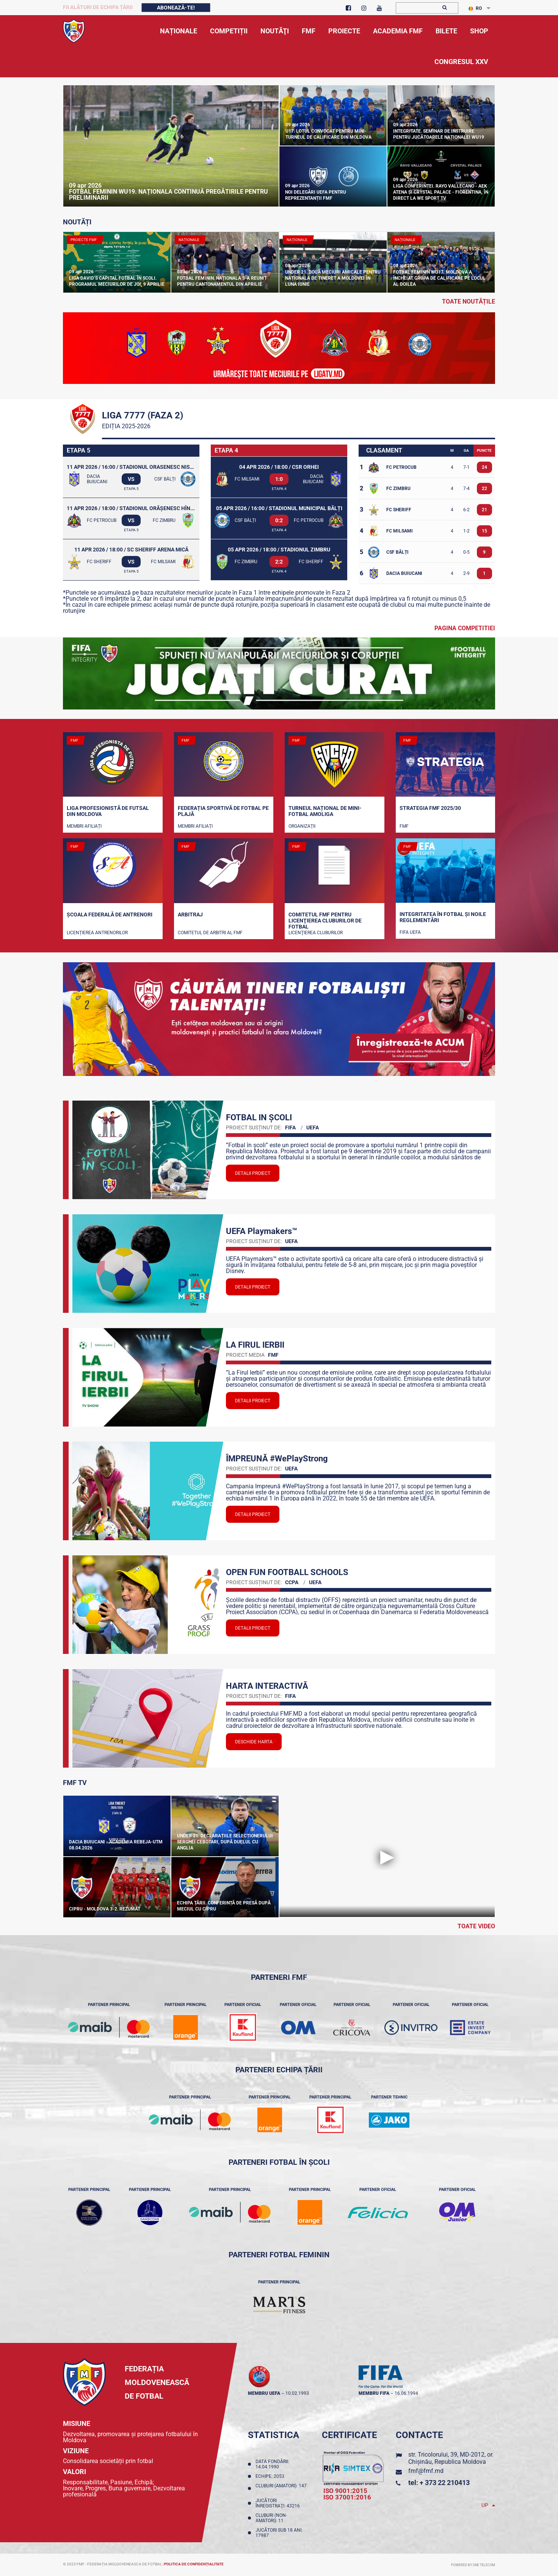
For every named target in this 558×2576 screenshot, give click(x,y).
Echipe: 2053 (271, 2476)
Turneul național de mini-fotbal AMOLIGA (325, 811)
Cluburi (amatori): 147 (281, 2488)
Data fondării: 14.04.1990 (272, 2464)
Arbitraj (190, 914)
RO (475, 8)
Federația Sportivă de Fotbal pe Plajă (223, 811)
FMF (404, 826)
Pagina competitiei (464, 628)
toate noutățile (468, 301)
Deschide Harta (254, 1741)
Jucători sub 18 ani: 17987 (279, 2532)
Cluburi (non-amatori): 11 (271, 2518)
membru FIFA (374, 2393)
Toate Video (476, 1926)
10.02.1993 (297, 2393)
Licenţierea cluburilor (315, 932)
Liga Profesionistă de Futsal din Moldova (108, 811)
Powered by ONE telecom (473, 2565)
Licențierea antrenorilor (97, 932)
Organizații (301, 826)
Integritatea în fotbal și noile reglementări (443, 917)
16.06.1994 (406, 2393)
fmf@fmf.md (426, 2470)
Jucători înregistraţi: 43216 (278, 2503)
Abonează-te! (176, 8)
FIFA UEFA (410, 932)
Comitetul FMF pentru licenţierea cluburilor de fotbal (325, 919)
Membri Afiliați (84, 826)
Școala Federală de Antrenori (109, 914)
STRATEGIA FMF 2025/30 (430, 808)
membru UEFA (264, 2393)
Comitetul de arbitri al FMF (210, 932)
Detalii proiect (252, 1173)
